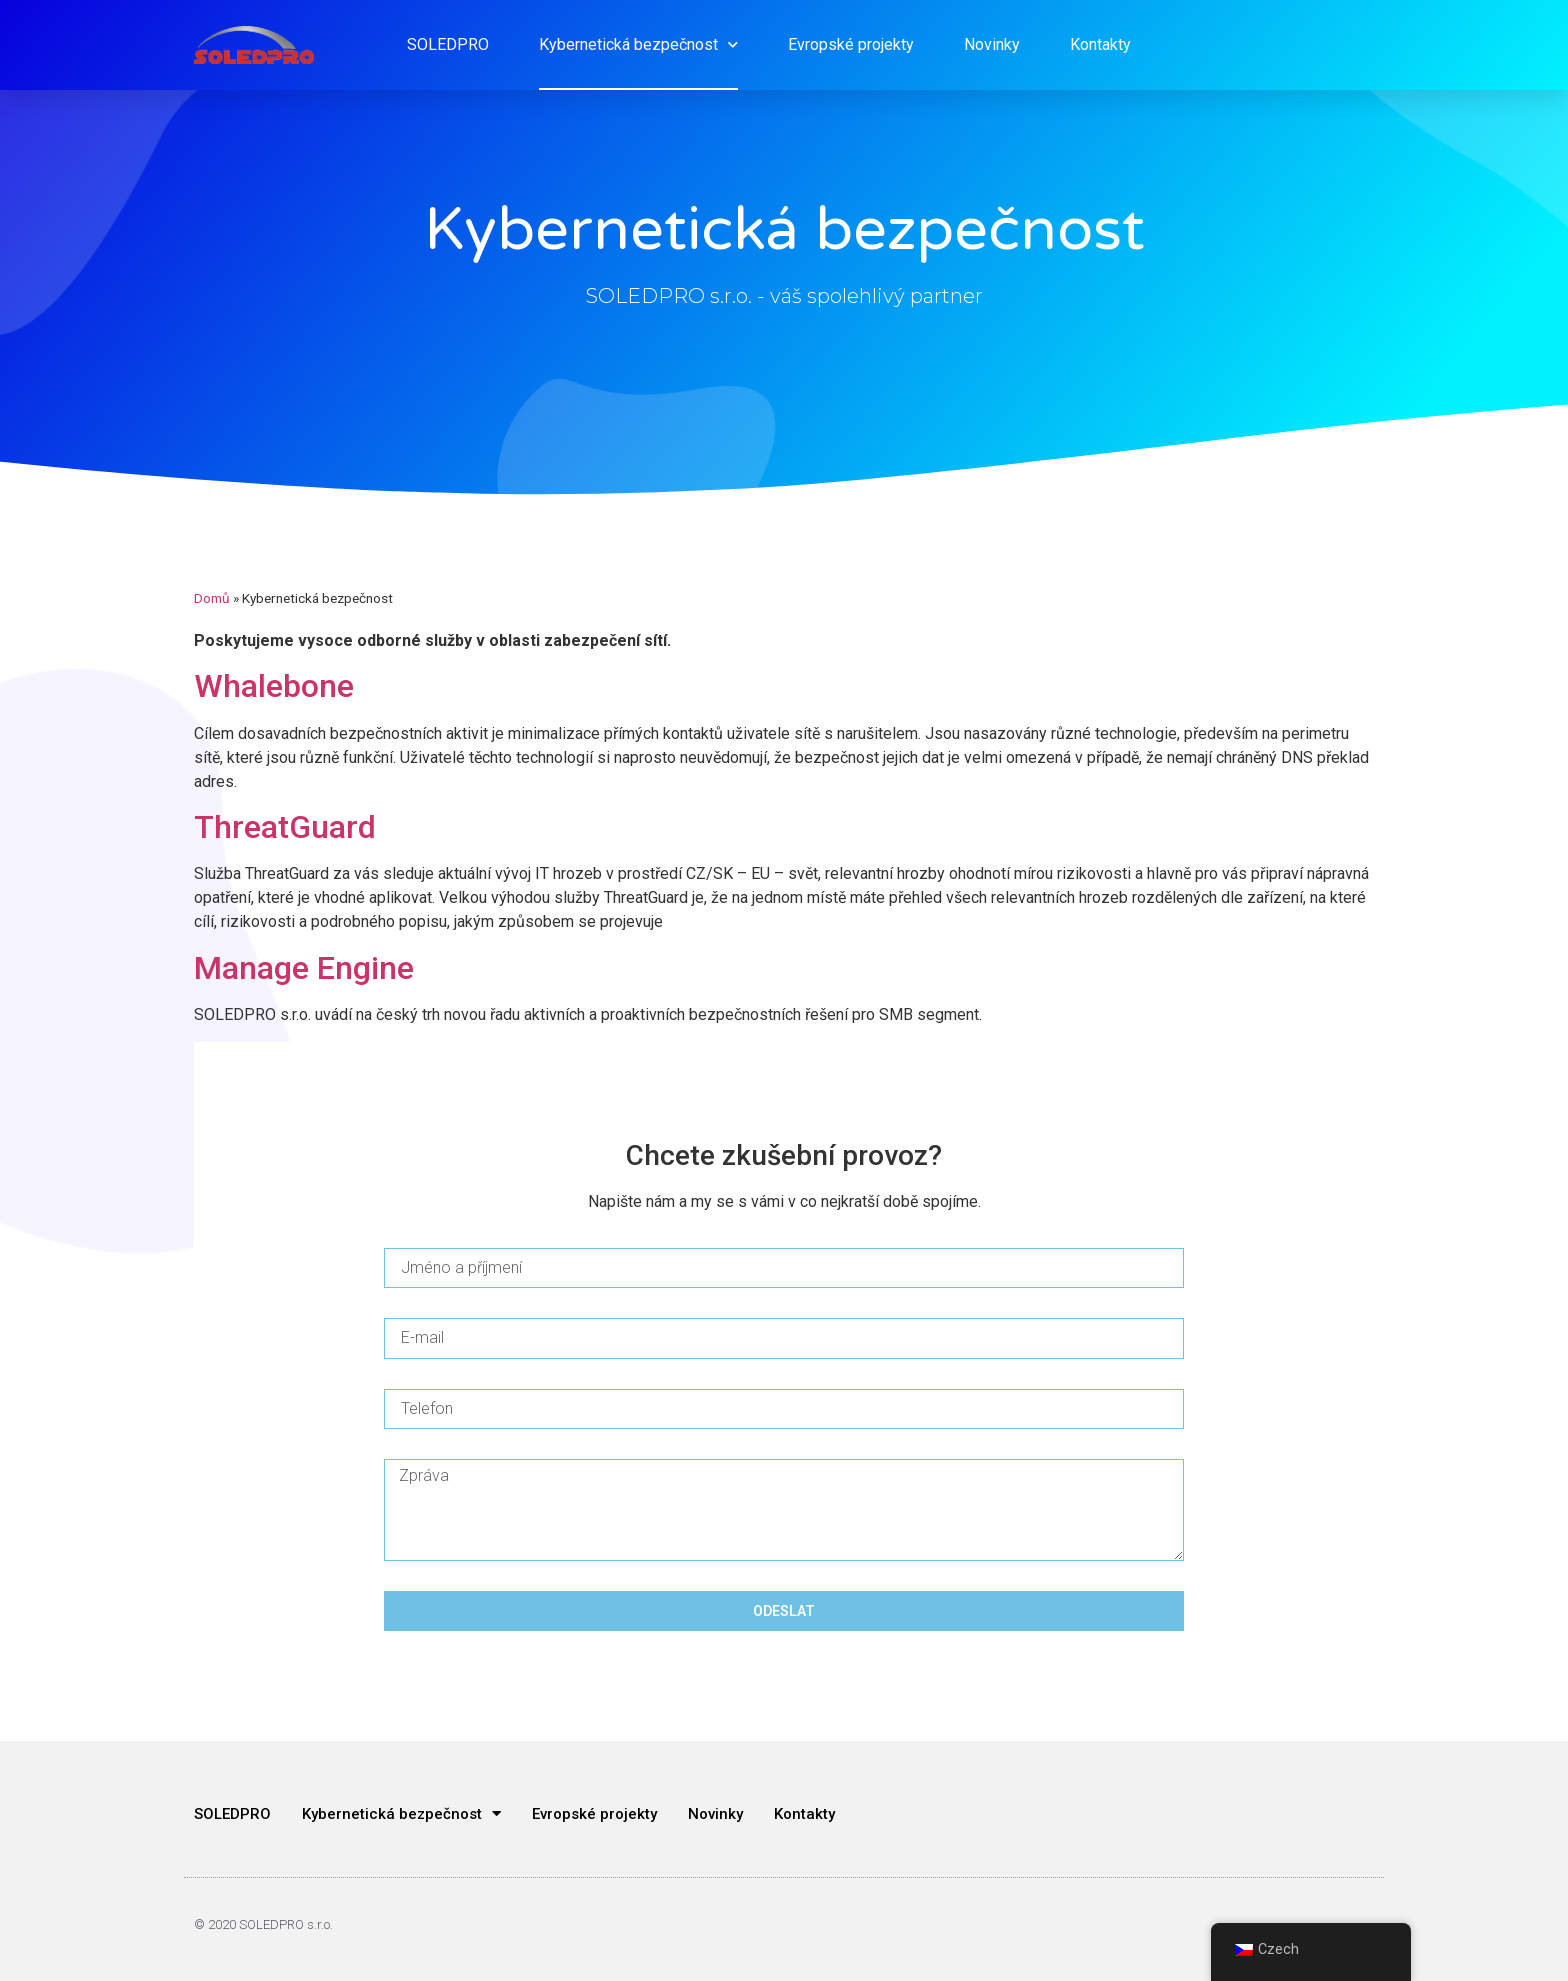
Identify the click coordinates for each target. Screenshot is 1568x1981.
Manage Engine (304, 968)
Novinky (992, 44)
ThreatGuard (285, 827)
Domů (212, 598)
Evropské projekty (851, 44)
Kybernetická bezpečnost (638, 44)
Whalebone (274, 686)
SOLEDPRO (448, 44)
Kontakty (1100, 44)
